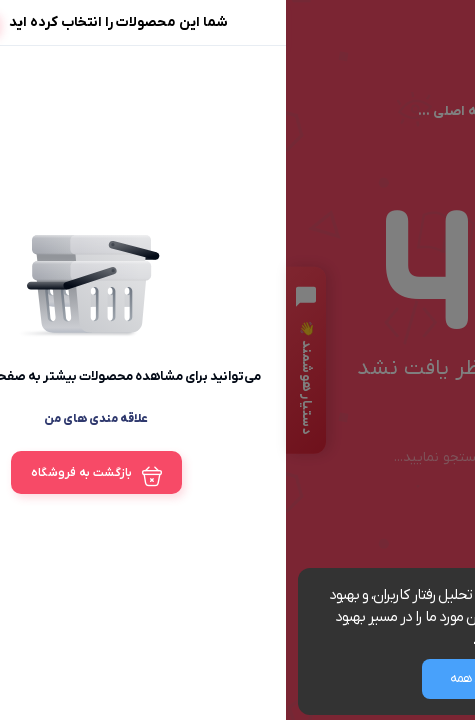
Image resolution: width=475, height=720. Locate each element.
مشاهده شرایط (230, 640)
